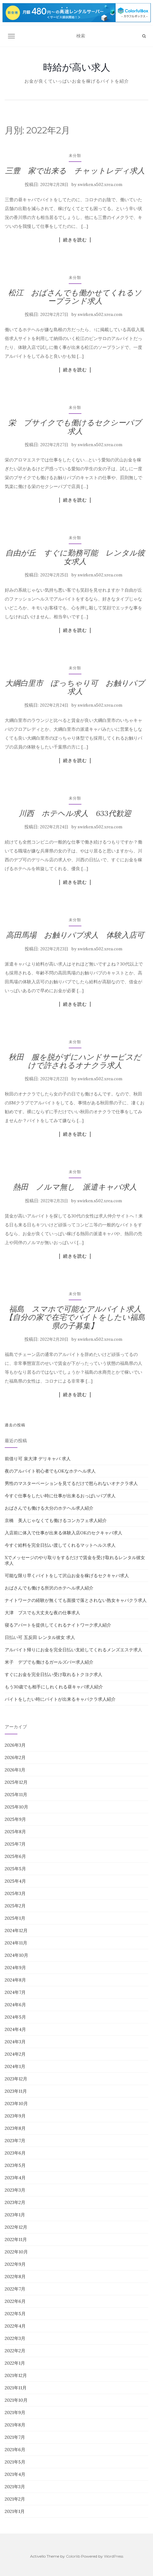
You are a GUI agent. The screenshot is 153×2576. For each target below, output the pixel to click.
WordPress (113, 2556)
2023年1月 (15, 2215)
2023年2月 (15, 2202)
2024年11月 (16, 1943)
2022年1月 (15, 2363)
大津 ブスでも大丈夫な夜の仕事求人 (42, 1613)
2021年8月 (15, 2425)
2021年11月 (16, 2388)
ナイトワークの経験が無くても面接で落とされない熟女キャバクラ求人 (76, 1600)
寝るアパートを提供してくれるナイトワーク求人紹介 (58, 1625)
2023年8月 (15, 2128)
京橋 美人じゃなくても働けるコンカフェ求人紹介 (56, 1520)
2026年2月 (15, 1757)
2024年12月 (16, 1930)
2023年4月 (15, 2178)
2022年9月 (15, 2264)
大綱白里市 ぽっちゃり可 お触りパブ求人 (75, 687)
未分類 (75, 155)
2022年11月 (16, 2239)
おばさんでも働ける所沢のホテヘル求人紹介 (49, 1588)
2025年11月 (16, 1794)
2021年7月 (15, 2437)
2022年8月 (15, 2276)
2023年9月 (15, 2116)
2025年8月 (15, 1831)
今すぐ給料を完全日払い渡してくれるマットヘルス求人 (60, 1545)
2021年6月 (15, 2449)
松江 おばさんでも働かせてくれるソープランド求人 (75, 297)
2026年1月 (15, 1770)
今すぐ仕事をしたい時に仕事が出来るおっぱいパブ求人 (60, 1496)
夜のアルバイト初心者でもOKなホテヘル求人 (50, 1471)
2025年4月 (15, 1881)
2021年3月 (15, 2486)
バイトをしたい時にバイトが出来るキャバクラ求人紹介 (60, 1699)
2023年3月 (15, 2190)
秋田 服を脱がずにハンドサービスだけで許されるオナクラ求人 (75, 1061)
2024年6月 (15, 2004)
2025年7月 (15, 1844)
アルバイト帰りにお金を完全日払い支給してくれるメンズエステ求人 (73, 1650)
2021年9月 (15, 2412)
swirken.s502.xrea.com (100, 184)
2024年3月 (15, 2042)
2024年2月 (15, 2054)
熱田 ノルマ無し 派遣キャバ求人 (75, 1187)
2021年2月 (15, 2499)
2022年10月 (16, 2252)
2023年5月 (15, 2165)
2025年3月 (15, 1893)
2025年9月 (15, 1819)
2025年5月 (15, 1869)
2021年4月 (15, 2474)
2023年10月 (16, 2103)
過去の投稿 (15, 1425)
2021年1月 (15, 2511)
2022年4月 (15, 2326)
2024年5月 (15, 2017)
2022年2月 (15, 2351)
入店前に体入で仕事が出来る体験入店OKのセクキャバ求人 (63, 1533)
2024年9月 (15, 1967)
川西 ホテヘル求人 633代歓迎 (75, 813)
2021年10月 (16, 2400)
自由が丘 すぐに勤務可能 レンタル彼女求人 (75, 557)
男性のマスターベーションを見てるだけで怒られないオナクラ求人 (71, 1483)
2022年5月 (15, 2313)
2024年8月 (15, 1980)
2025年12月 (16, 1782)
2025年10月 (16, 1807)
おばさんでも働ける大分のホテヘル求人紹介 (49, 1508)
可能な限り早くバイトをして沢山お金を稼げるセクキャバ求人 (67, 1575)
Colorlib (73, 2556)
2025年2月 (15, 1906)
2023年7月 (15, 2140)
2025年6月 (15, 1856)
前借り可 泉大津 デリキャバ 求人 (38, 1458)
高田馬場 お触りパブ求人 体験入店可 (75, 935)
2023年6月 (15, 2153)
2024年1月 (15, 2066)
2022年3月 (15, 2338)
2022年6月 (15, 2301)
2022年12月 (16, 2227)
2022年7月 (15, 2289)
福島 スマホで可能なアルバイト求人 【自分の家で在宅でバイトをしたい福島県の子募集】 (77, 1317)
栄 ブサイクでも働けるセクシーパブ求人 (75, 427)
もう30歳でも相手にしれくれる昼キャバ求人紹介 (54, 1687)
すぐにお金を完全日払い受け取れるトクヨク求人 (53, 1674)
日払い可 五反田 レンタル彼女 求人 (40, 1637)
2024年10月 (16, 1955)
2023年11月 (16, 2091)
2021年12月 (16, 2375)
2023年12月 (16, 2079)
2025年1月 (15, 1918)
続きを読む (75, 239)
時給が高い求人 (76, 67)
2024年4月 (15, 2029)
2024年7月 (15, 1992)
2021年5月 (15, 2462)
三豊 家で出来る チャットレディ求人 (75, 171)
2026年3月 (15, 1745)
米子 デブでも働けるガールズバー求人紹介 (49, 1662)
